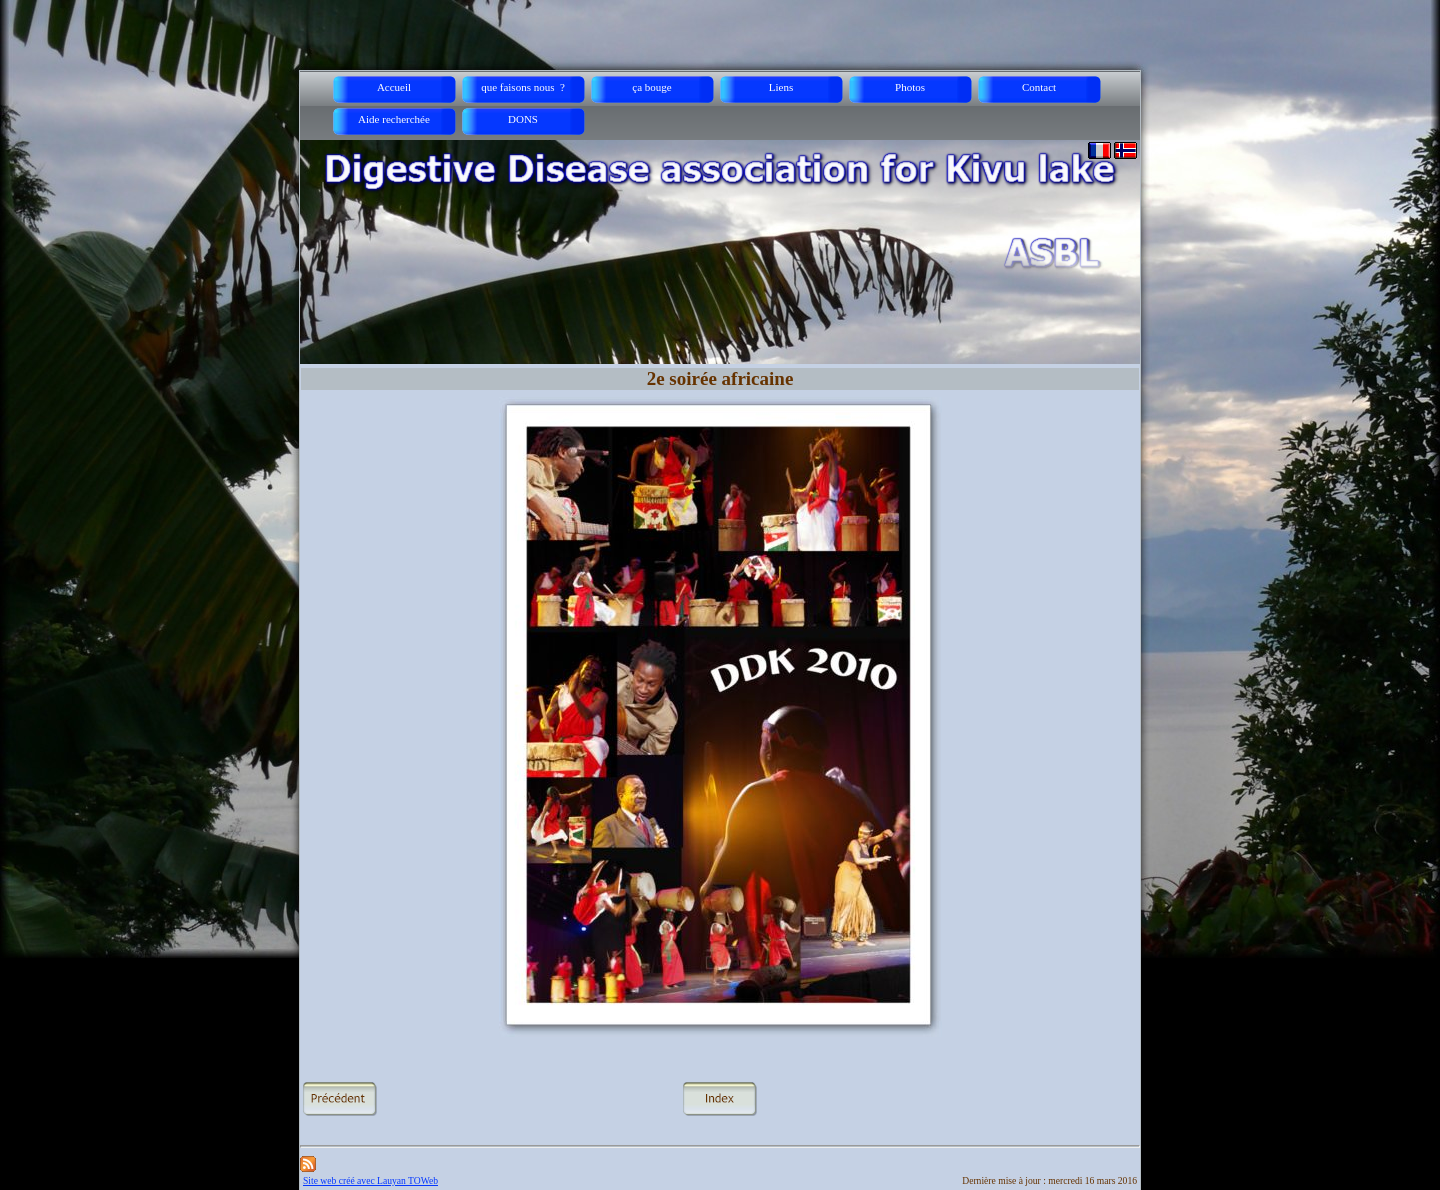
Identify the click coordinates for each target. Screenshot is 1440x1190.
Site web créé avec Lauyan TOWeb (370, 1180)
